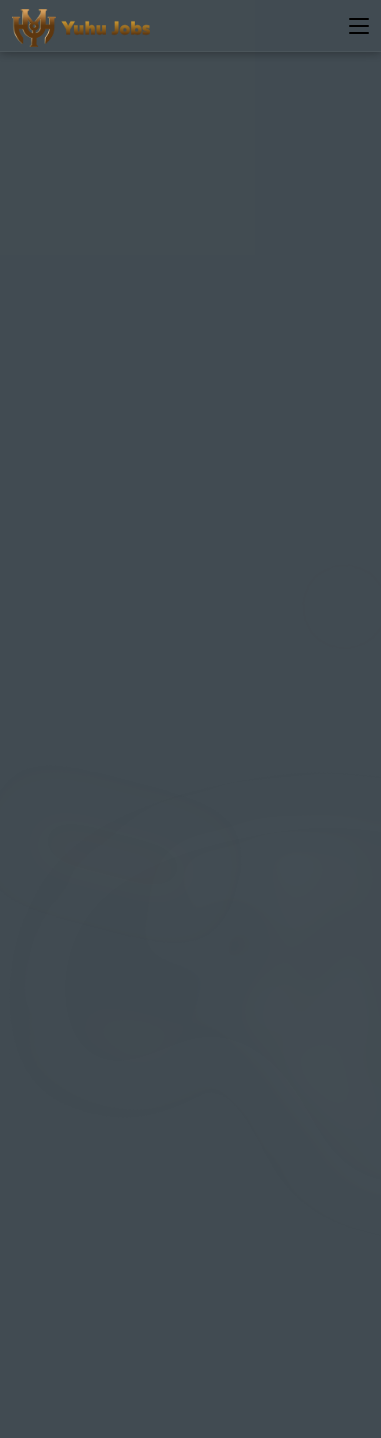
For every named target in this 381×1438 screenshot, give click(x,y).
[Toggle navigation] (359, 27)
